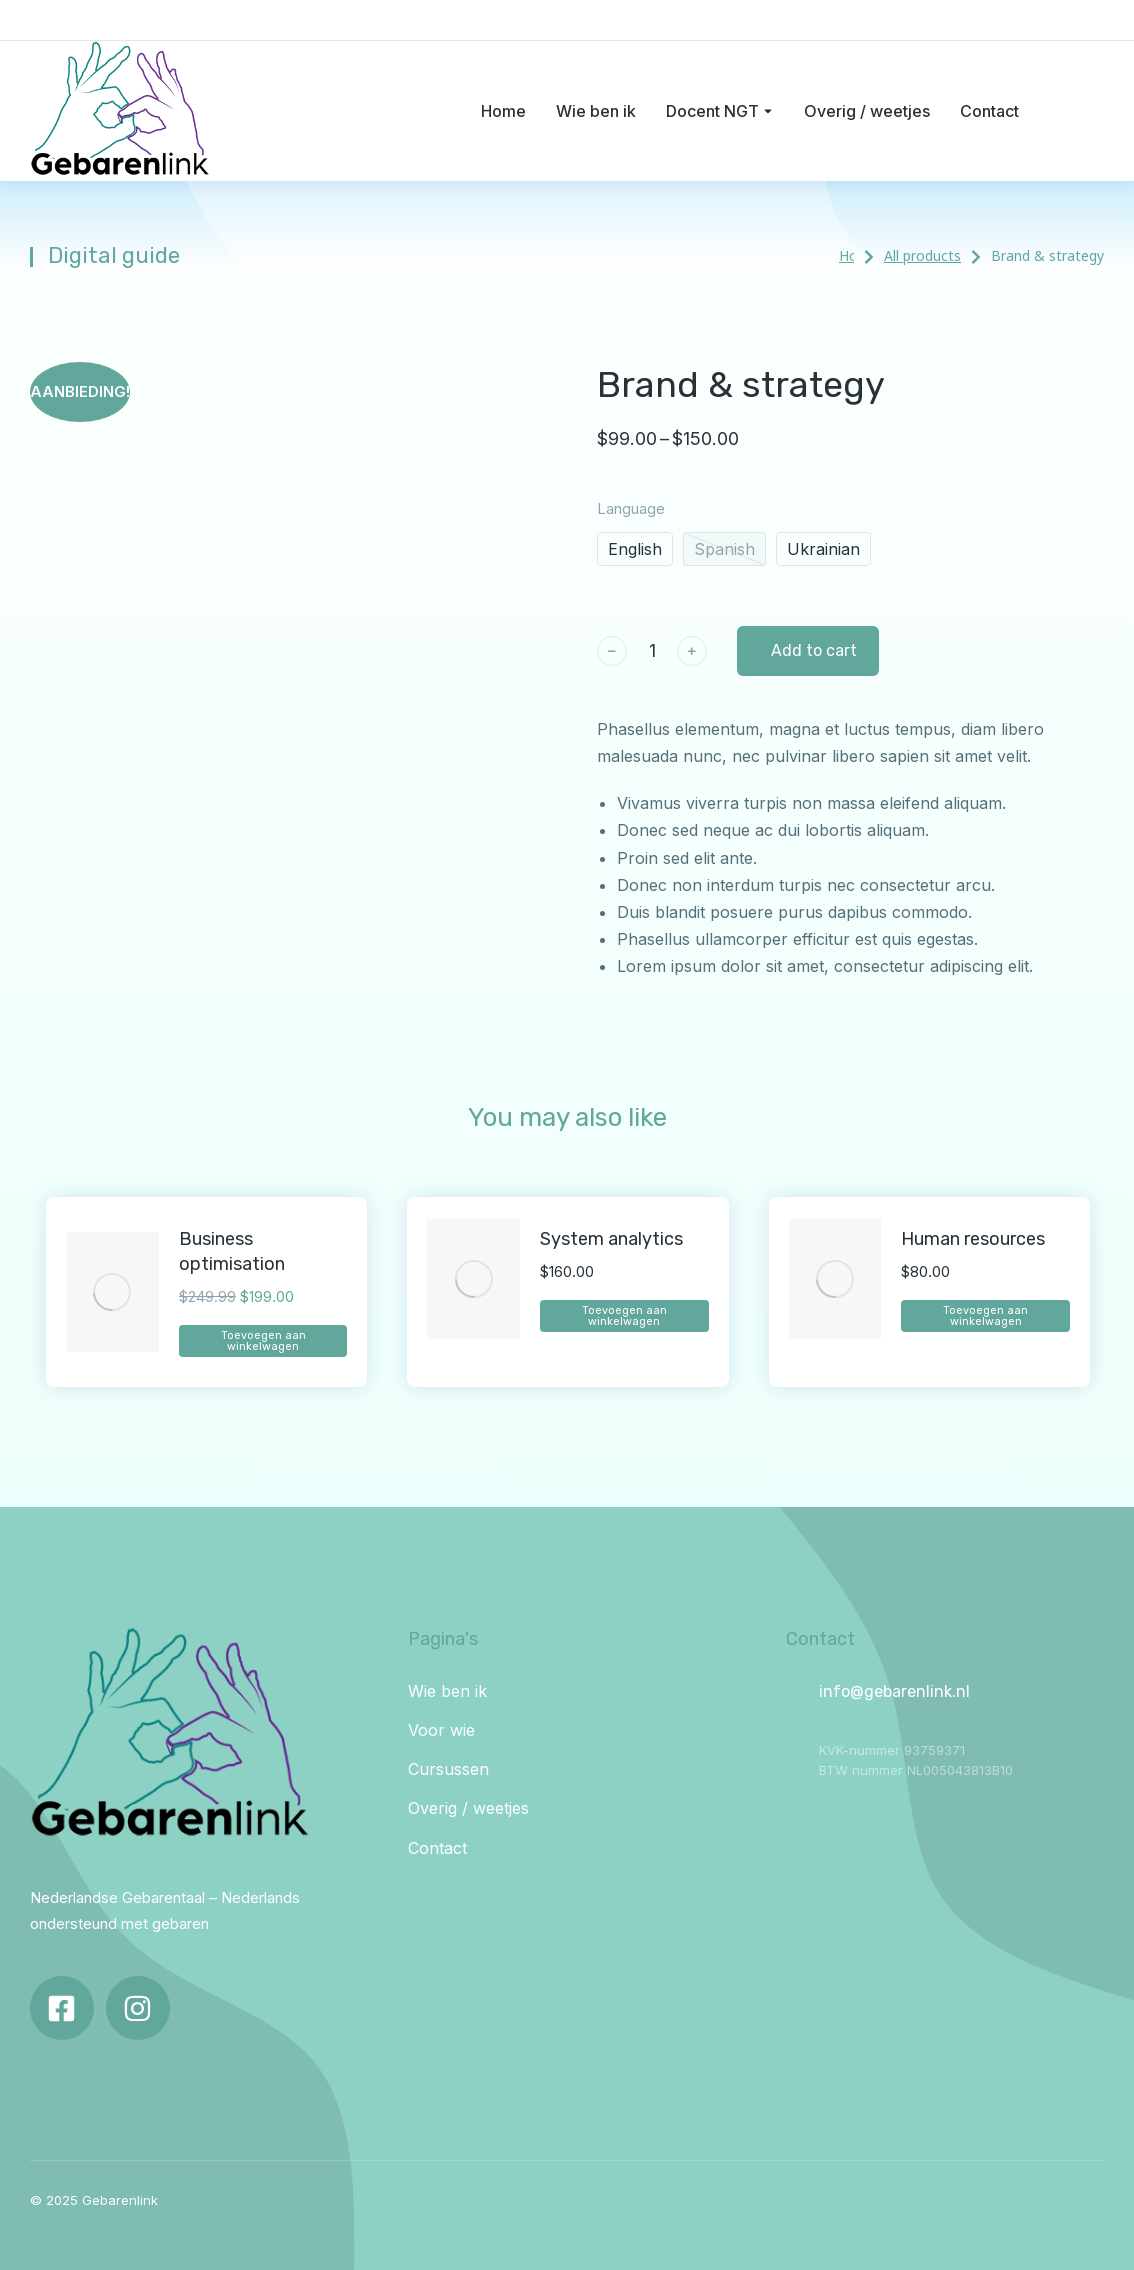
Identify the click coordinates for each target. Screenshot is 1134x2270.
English (635, 549)
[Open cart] (1094, 111)
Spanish (724, 549)
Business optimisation (232, 1251)
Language (631, 508)
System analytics (611, 1239)
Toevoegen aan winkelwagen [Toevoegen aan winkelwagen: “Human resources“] (985, 1316)
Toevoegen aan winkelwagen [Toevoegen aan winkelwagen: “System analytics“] (624, 1316)
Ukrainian (823, 549)
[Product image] (112, 1292)
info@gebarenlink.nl (894, 1691)
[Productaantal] (652, 650)
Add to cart (814, 650)
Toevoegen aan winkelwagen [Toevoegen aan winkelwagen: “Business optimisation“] (263, 1341)
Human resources (973, 1239)
